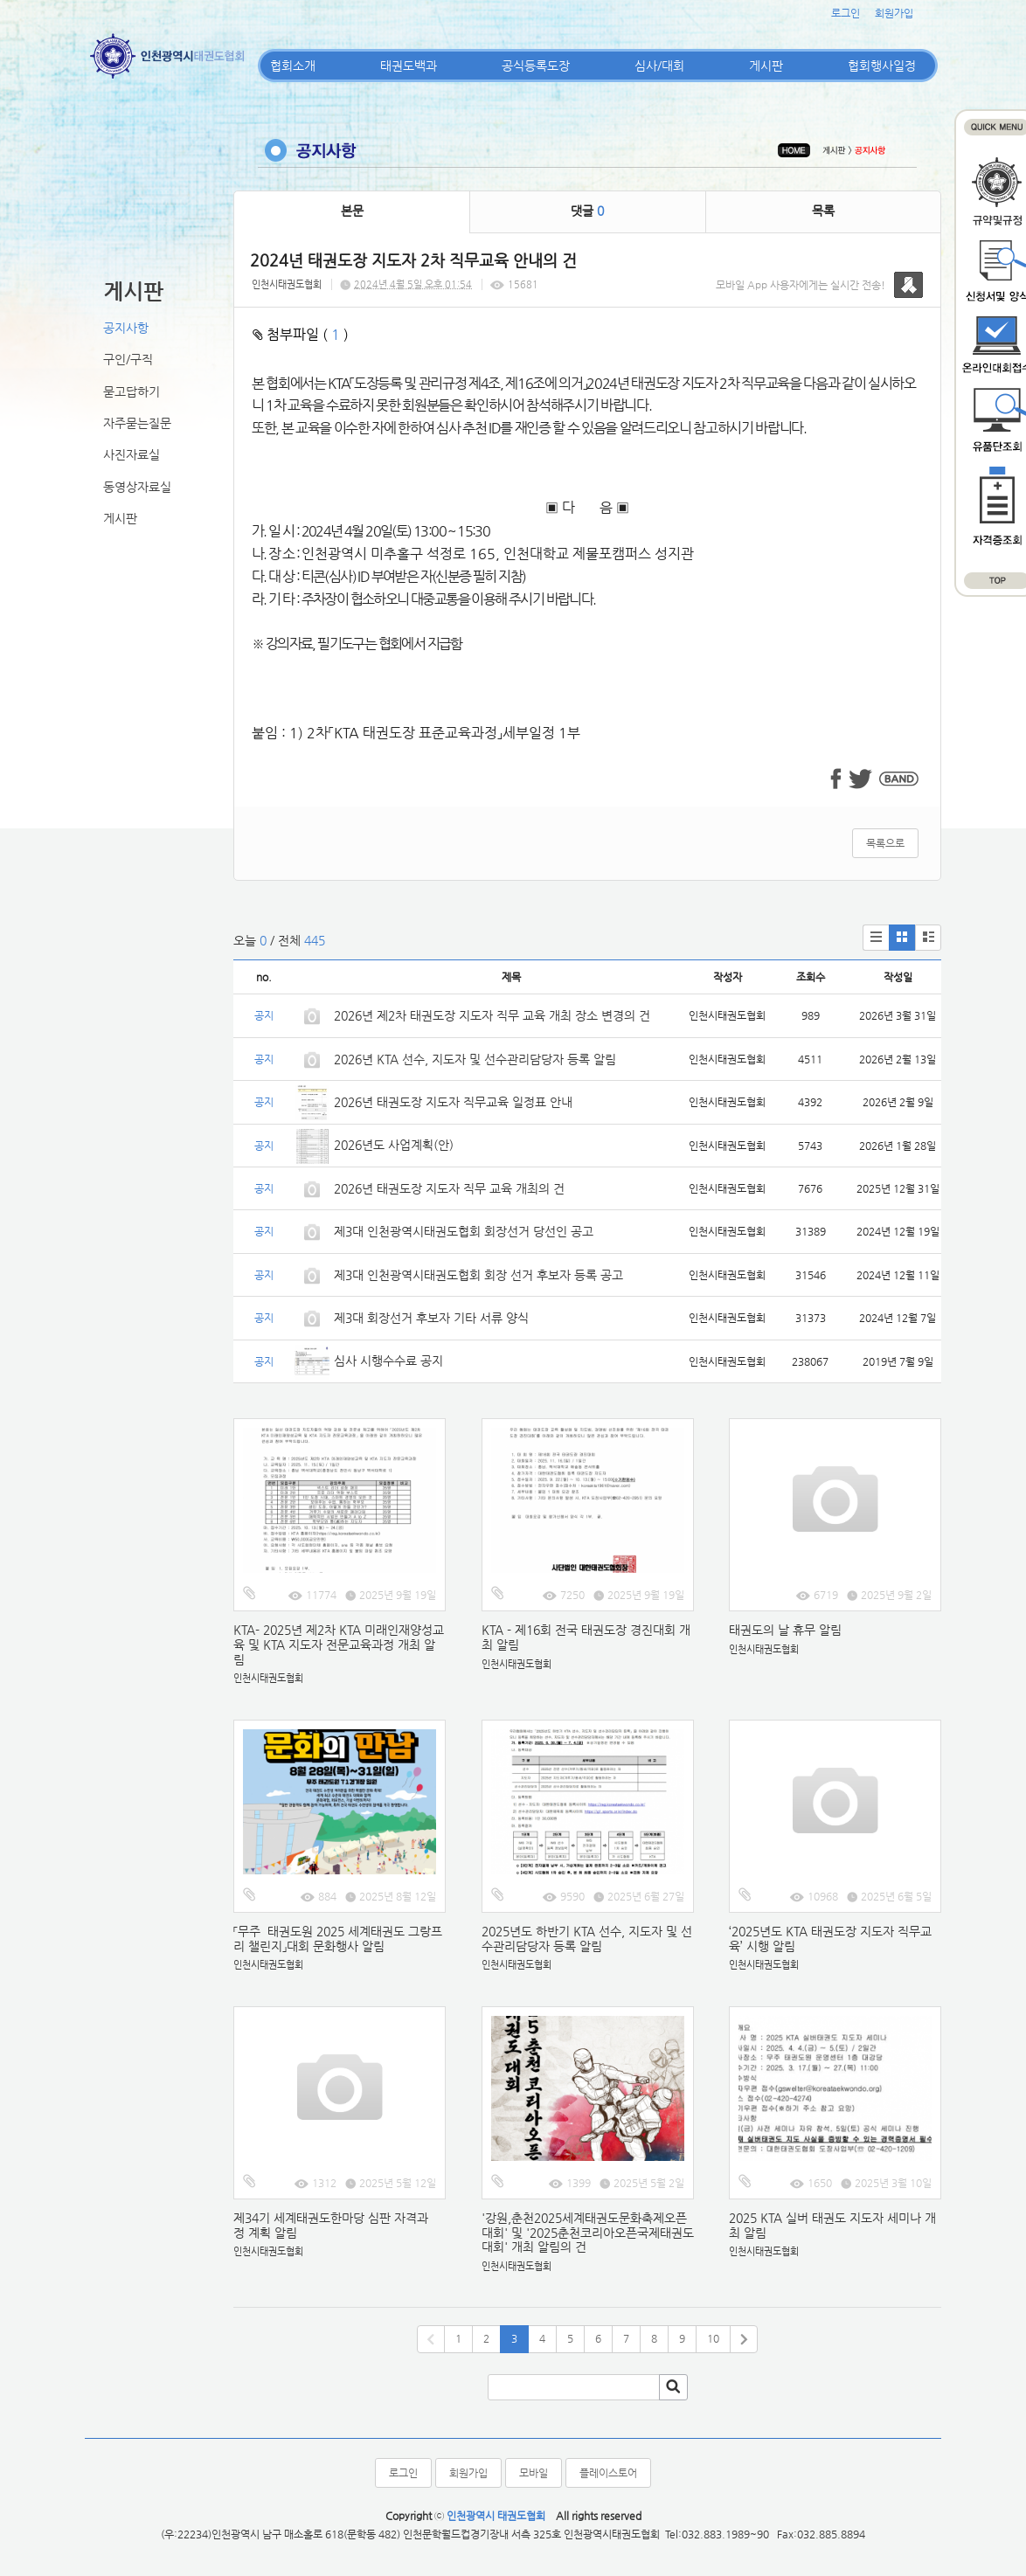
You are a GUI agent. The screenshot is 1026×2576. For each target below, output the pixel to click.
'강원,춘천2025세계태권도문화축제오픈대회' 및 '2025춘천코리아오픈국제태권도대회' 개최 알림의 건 (588, 2232)
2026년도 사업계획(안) (394, 1145)
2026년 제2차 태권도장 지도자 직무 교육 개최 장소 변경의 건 (494, 1015)
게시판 (766, 66)
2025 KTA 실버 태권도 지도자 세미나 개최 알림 (832, 2225)
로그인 (845, 13)
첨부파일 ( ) (301, 334)
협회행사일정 (882, 66)
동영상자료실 (137, 487)
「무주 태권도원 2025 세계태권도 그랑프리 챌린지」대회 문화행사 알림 (337, 1938)
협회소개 (292, 66)
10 (713, 2338)
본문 (352, 211)
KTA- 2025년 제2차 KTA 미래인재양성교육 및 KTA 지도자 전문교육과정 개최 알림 (338, 1644)
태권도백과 (408, 66)
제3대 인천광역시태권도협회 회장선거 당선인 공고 (463, 1231)
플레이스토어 (608, 2473)
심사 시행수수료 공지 (388, 1361)
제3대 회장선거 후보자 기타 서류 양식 (431, 1318)
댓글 (587, 211)
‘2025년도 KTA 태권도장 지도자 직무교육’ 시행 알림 (830, 1938)
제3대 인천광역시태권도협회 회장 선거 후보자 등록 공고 (478, 1275)
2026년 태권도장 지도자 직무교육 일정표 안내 (453, 1102)
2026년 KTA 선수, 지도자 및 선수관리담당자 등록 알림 (475, 1059)
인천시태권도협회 (287, 284)
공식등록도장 (536, 66)
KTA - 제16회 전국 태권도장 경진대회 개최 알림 (586, 1637)
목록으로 (885, 843)
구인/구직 (128, 359)
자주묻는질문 (137, 423)
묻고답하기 (131, 391)
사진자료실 (131, 454)
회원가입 (894, 13)
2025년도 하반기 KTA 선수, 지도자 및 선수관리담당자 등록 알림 (587, 1938)
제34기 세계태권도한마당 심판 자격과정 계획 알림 (330, 2225)
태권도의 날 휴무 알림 (785, 1630)
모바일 (533, 2473)
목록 (823, 211)
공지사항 (126, 328)
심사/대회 (659, 66)
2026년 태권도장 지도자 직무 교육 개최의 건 (449, 1188)
